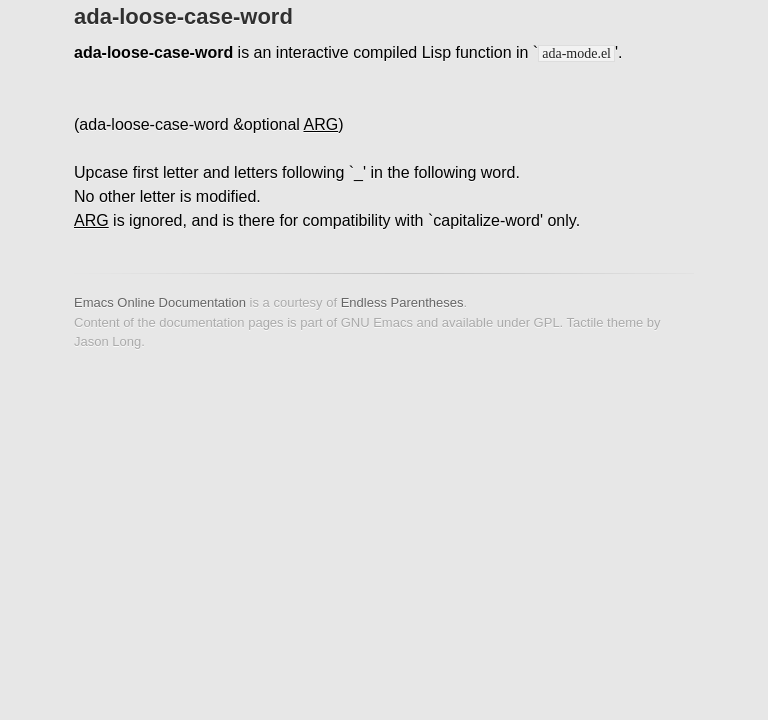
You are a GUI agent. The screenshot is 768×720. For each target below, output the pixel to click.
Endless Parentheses (402, 302)
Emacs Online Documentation (160, 302)
